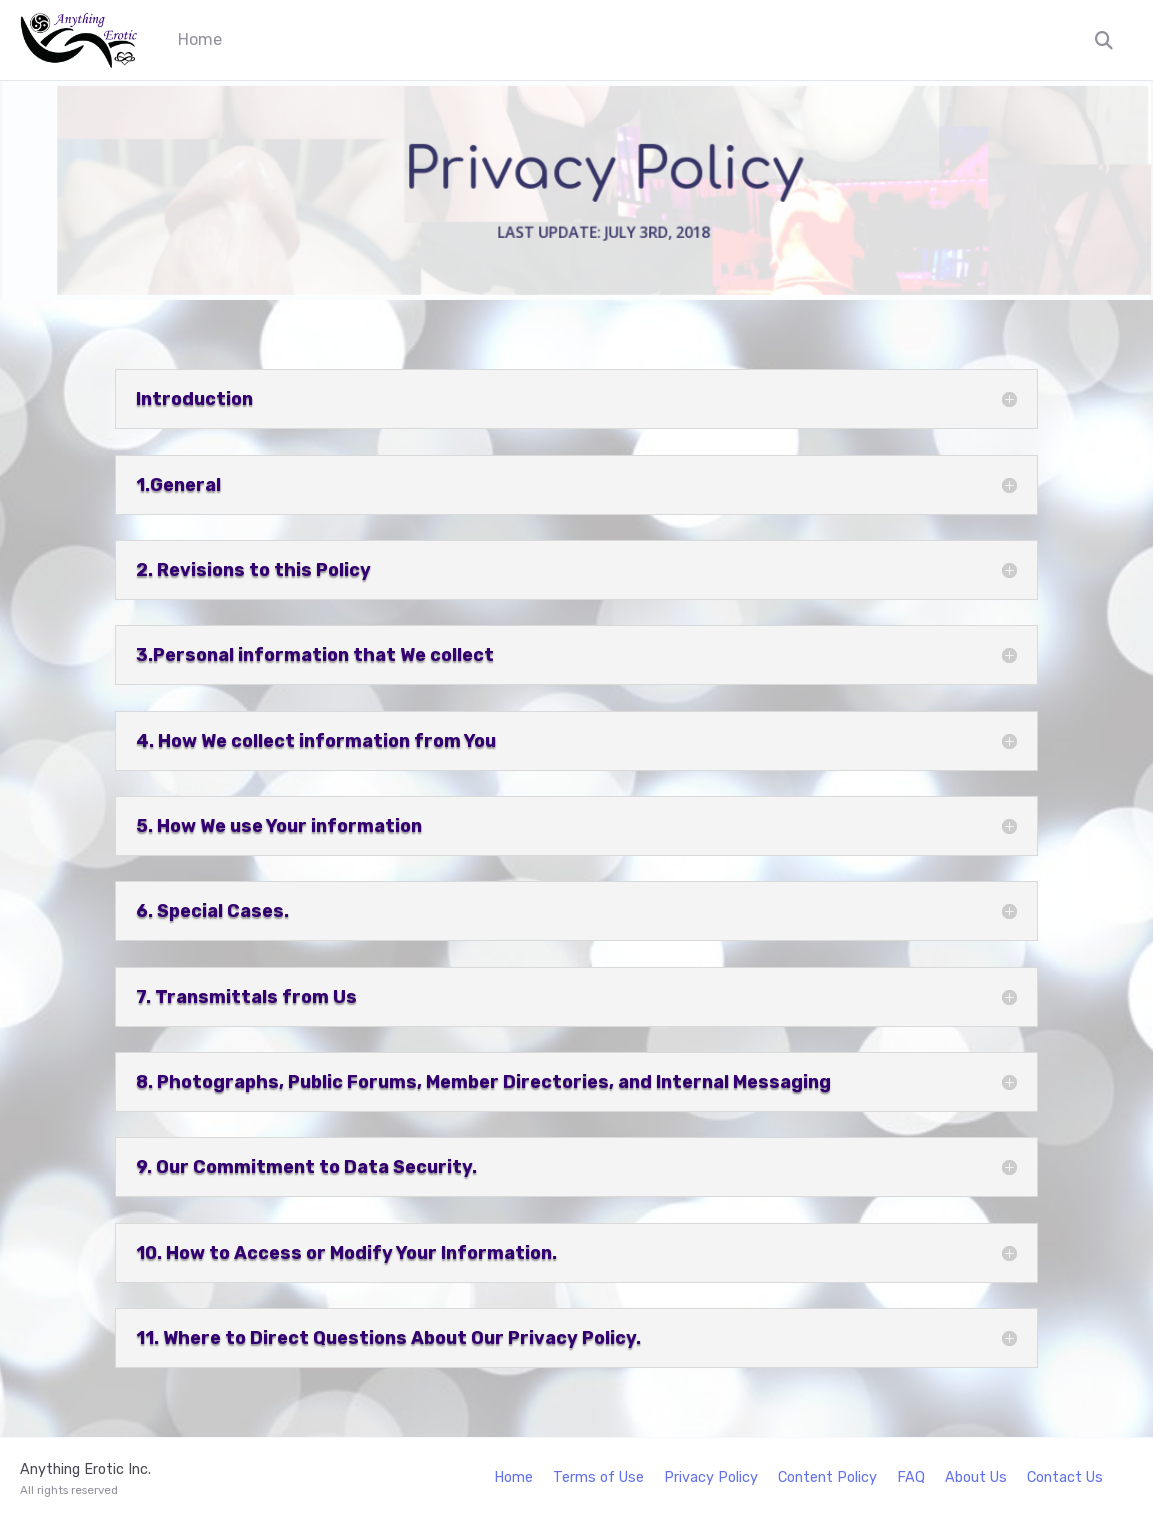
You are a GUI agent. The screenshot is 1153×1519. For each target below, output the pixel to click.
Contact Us (1065, 1477)
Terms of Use (598, 1477)
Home (200, 39)
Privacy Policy (711, 1477)
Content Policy (827, 1477)
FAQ (911, 1477)
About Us (976, 1477)
